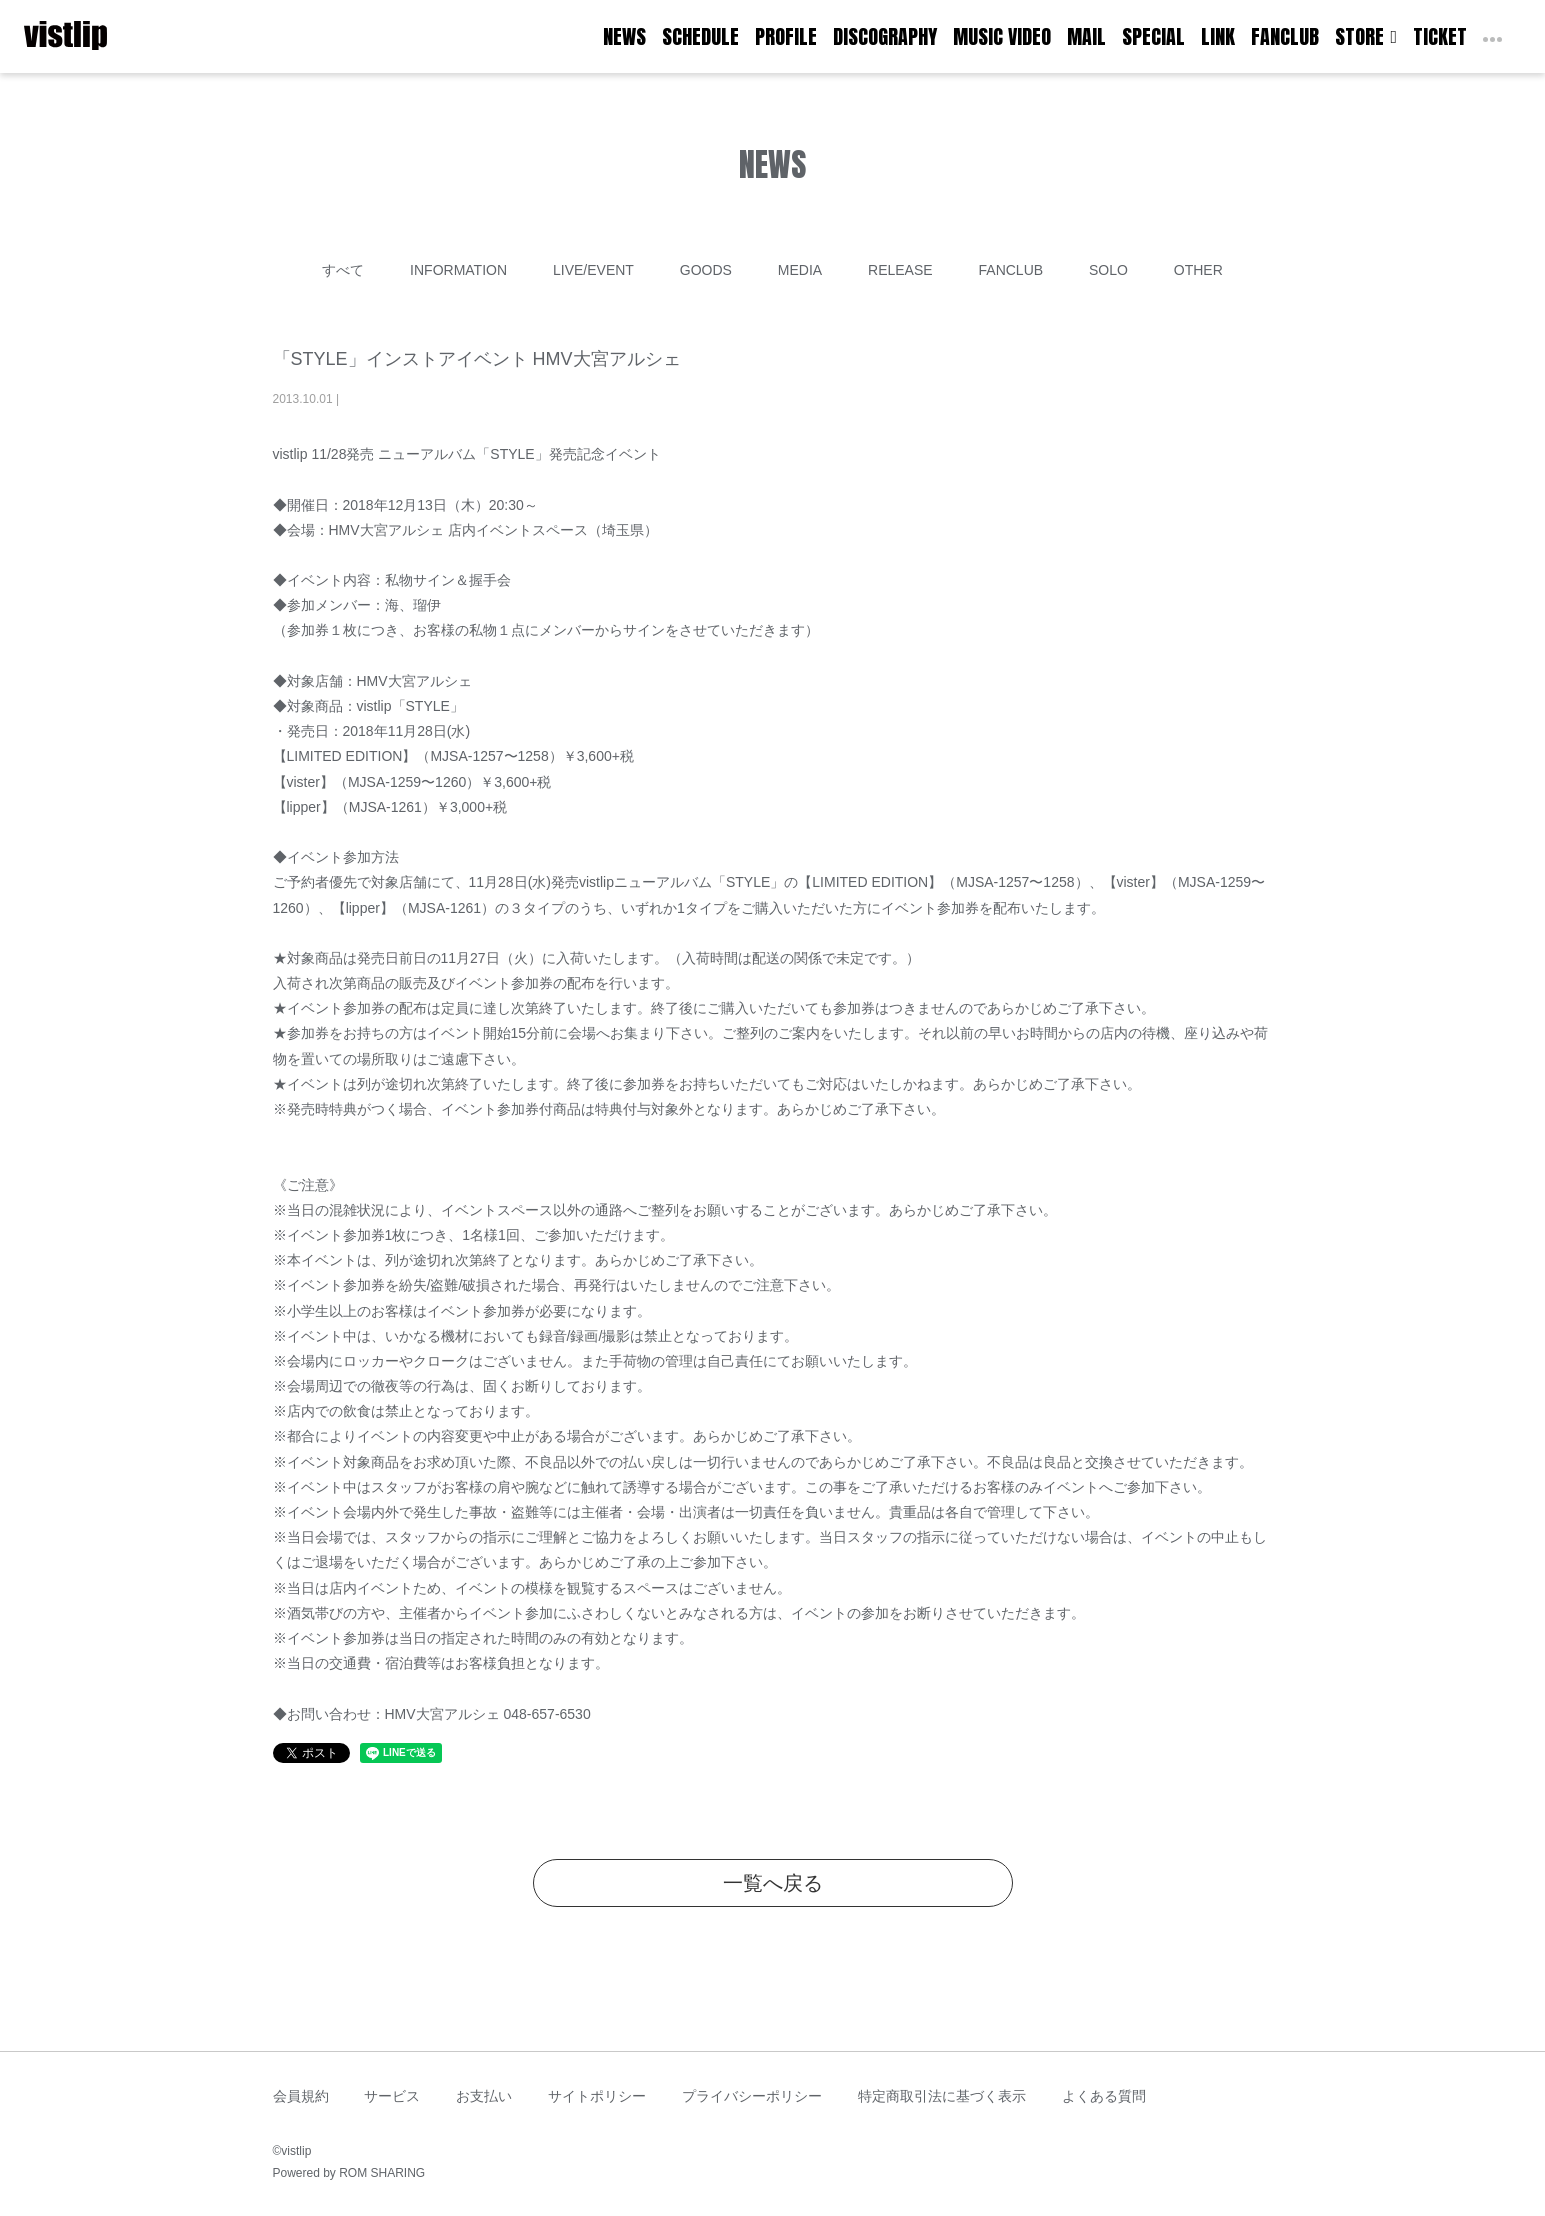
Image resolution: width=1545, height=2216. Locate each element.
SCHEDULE (700, 36)
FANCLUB (1285, 36)
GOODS (706, 270)
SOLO (1108, 270)
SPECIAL (1153, 36)
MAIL (1086, 36)
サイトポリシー (597, 2096)
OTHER (1198, 270)
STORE (1366, 36)
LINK (1218, 36)
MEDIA (800, 270)
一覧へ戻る (773, 1883)
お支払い (484, 2096)
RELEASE (900, 270)
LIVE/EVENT (593, 270)
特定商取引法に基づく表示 (942, 2096)
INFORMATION (458, 270)
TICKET (1440, 36)
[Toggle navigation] (120, 37)
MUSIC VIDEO (1002, 36)
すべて (343, 270)
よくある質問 (1104, 2096)
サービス (392, 2096)
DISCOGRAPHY (885, 36)
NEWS (624, 36)
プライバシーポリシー (752, 2096)
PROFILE (786, 36)
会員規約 (301, 2096)
